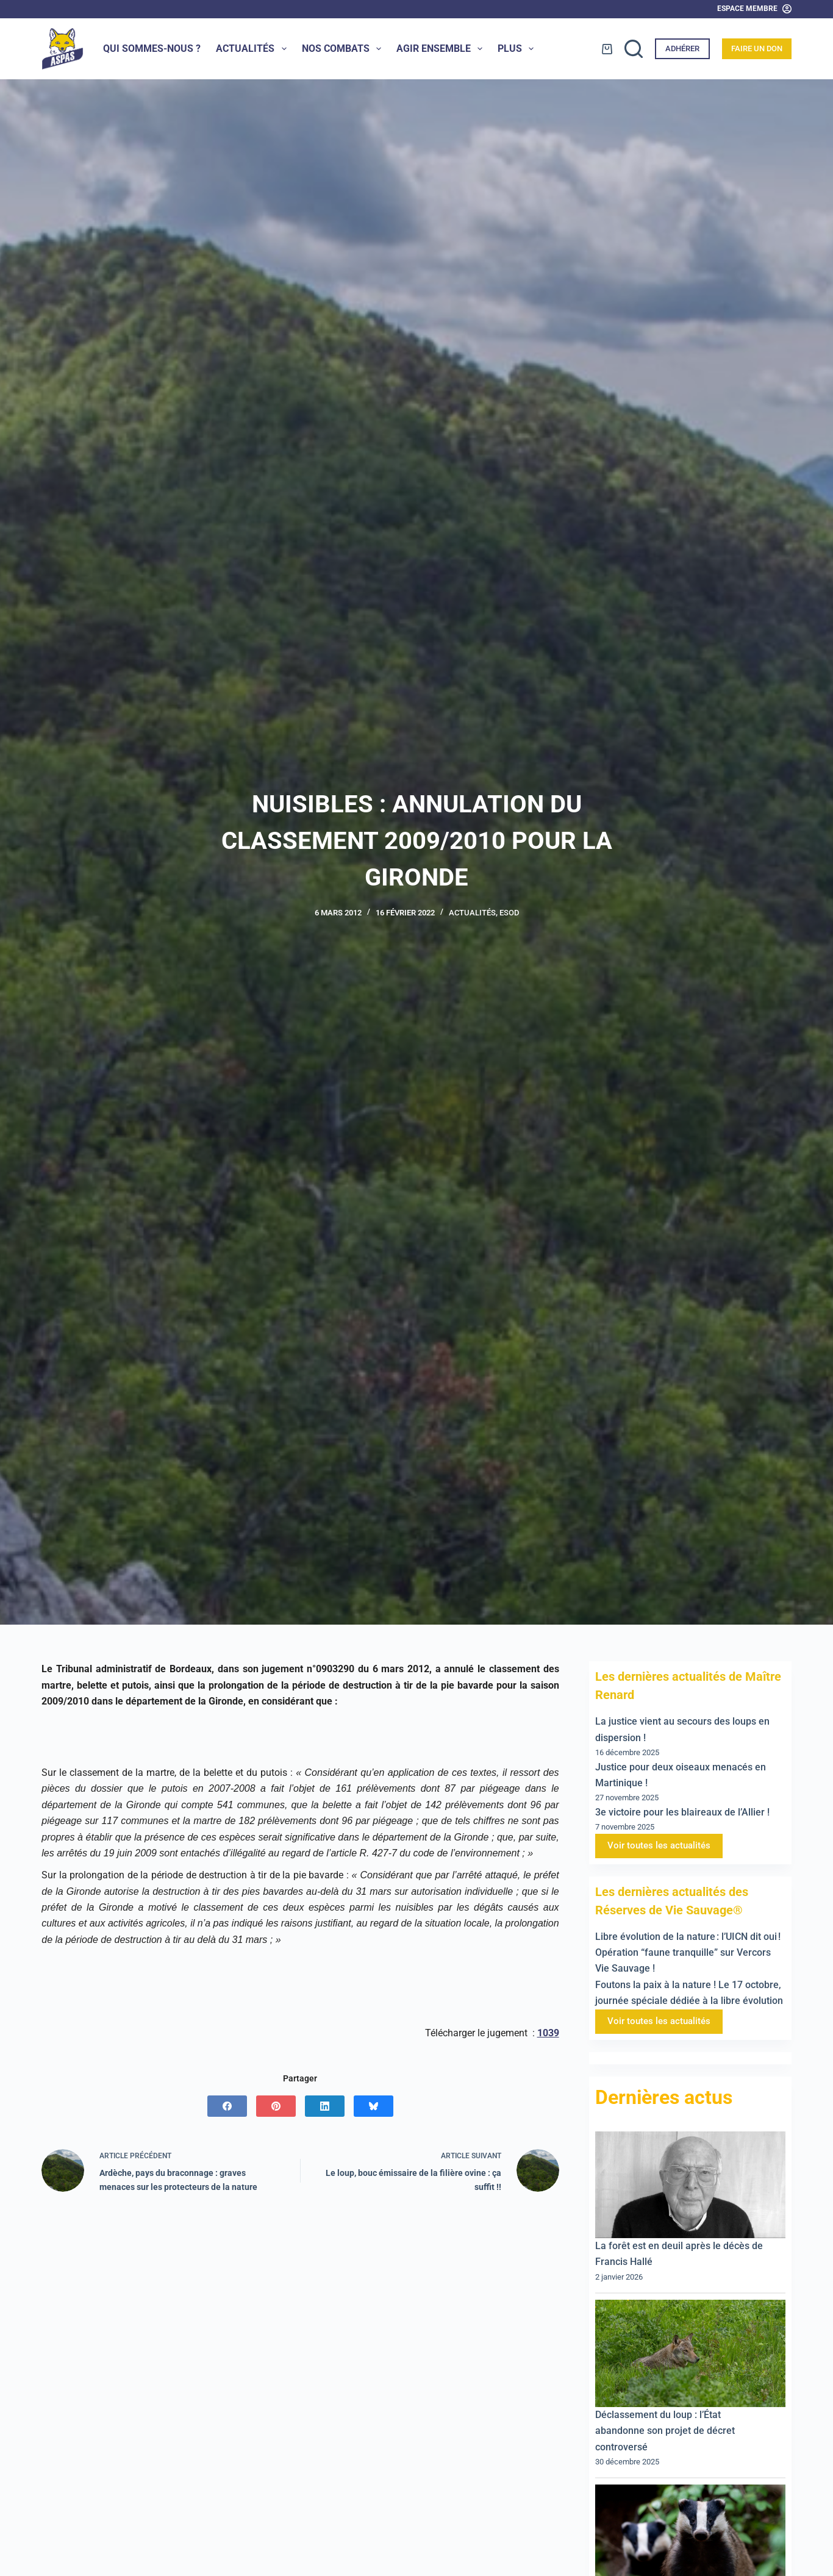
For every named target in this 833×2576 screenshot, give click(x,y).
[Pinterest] (276, 2106)
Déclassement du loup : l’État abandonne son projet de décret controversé (665, 2431)
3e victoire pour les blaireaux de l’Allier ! (682, 1812)
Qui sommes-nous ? (152, 48)
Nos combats (344, 48)
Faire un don (756, 48)
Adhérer (682, 48)
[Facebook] (227, 2106)
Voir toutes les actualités (658, 1845)
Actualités (253, 48)
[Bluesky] (373, 2106)
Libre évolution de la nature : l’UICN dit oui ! (688, 1936)
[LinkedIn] (325, 2106)
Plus (518, 48)
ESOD (509, 912)
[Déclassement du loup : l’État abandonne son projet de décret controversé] (690, 2353)
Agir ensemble (441, 48)
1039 (548, 2033)
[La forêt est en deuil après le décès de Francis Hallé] (690, 2184)
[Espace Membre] (754, 9)
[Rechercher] (633, 49)
